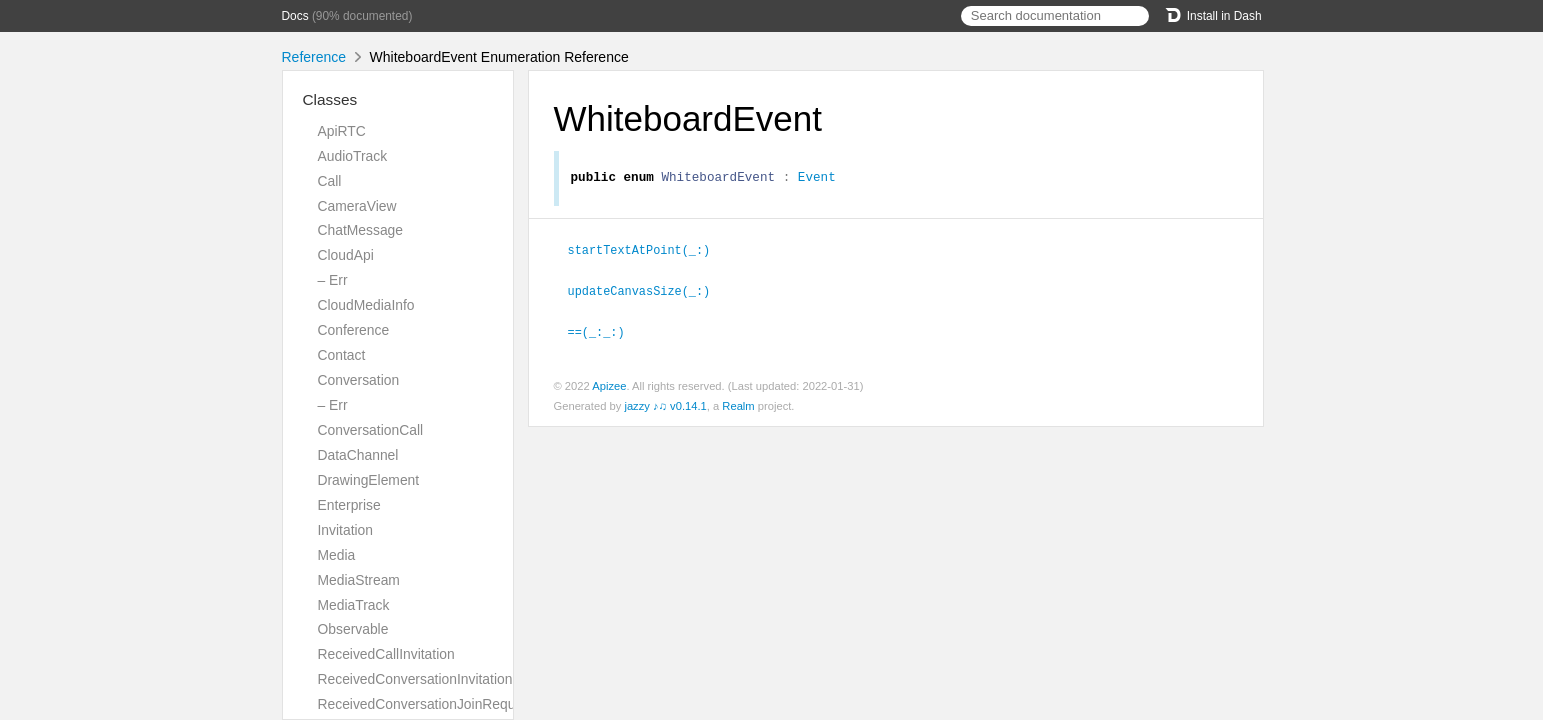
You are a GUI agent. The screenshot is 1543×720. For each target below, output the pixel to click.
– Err (333, 280)
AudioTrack (353, 156)
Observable (353, 629)
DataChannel (358, 455)
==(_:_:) (605, 332)
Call (330, 181)
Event (817, 179)
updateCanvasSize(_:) (648, 292)
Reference (314, 57)
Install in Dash (1213, 16)
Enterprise (349, 505)
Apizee (609, 386)
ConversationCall (371, 430)
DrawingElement (369, 480)
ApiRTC (342, 131)
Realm (738, 406)
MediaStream (359, 580)
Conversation (359, 380)
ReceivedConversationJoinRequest (426, 704)
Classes (330, 99)
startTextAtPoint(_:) (648, 252)
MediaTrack (354, 605)
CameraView (357, 206)
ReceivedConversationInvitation (415, 679)
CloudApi (346, 255)
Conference (354, 330)
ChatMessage (361, 230)
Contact (342, 355)
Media (337, 555)
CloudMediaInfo (366, 305)
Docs (295, 16)
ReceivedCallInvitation (386, 654)
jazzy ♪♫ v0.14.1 (665, 406)
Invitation (345, 530)
